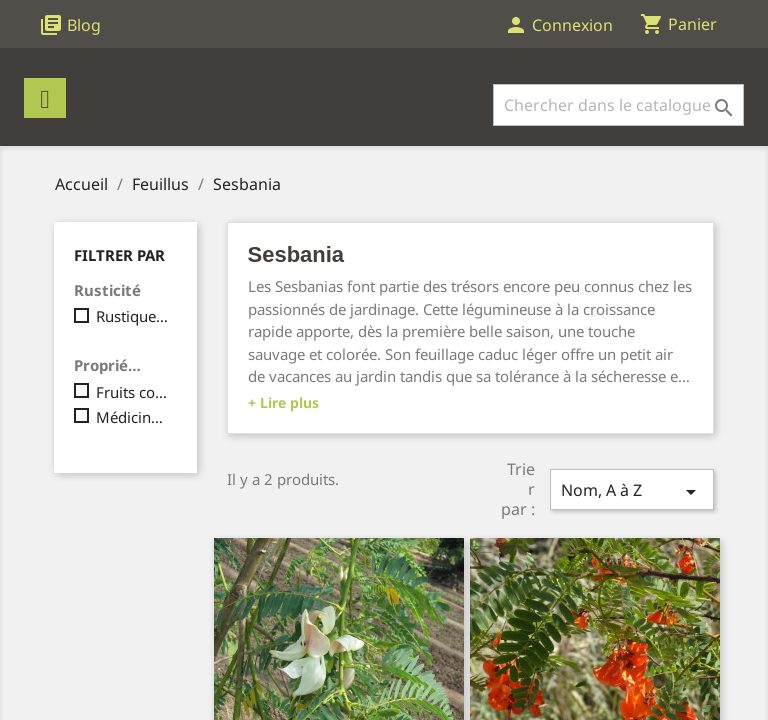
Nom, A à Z (632, 491)
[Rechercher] (618, 105)
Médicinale (132, 417)
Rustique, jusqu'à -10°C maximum (132, 316)
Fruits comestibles (132, 392)
